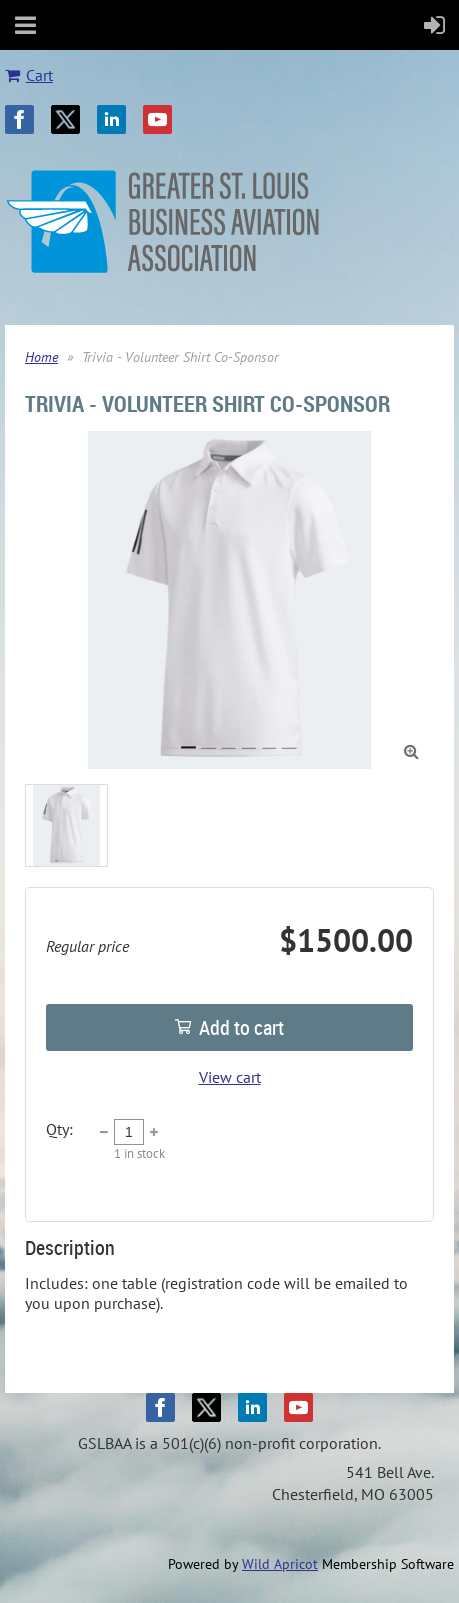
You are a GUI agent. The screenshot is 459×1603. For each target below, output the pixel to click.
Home (41, 357)
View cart (230, 1077)
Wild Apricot (280, 1564)
